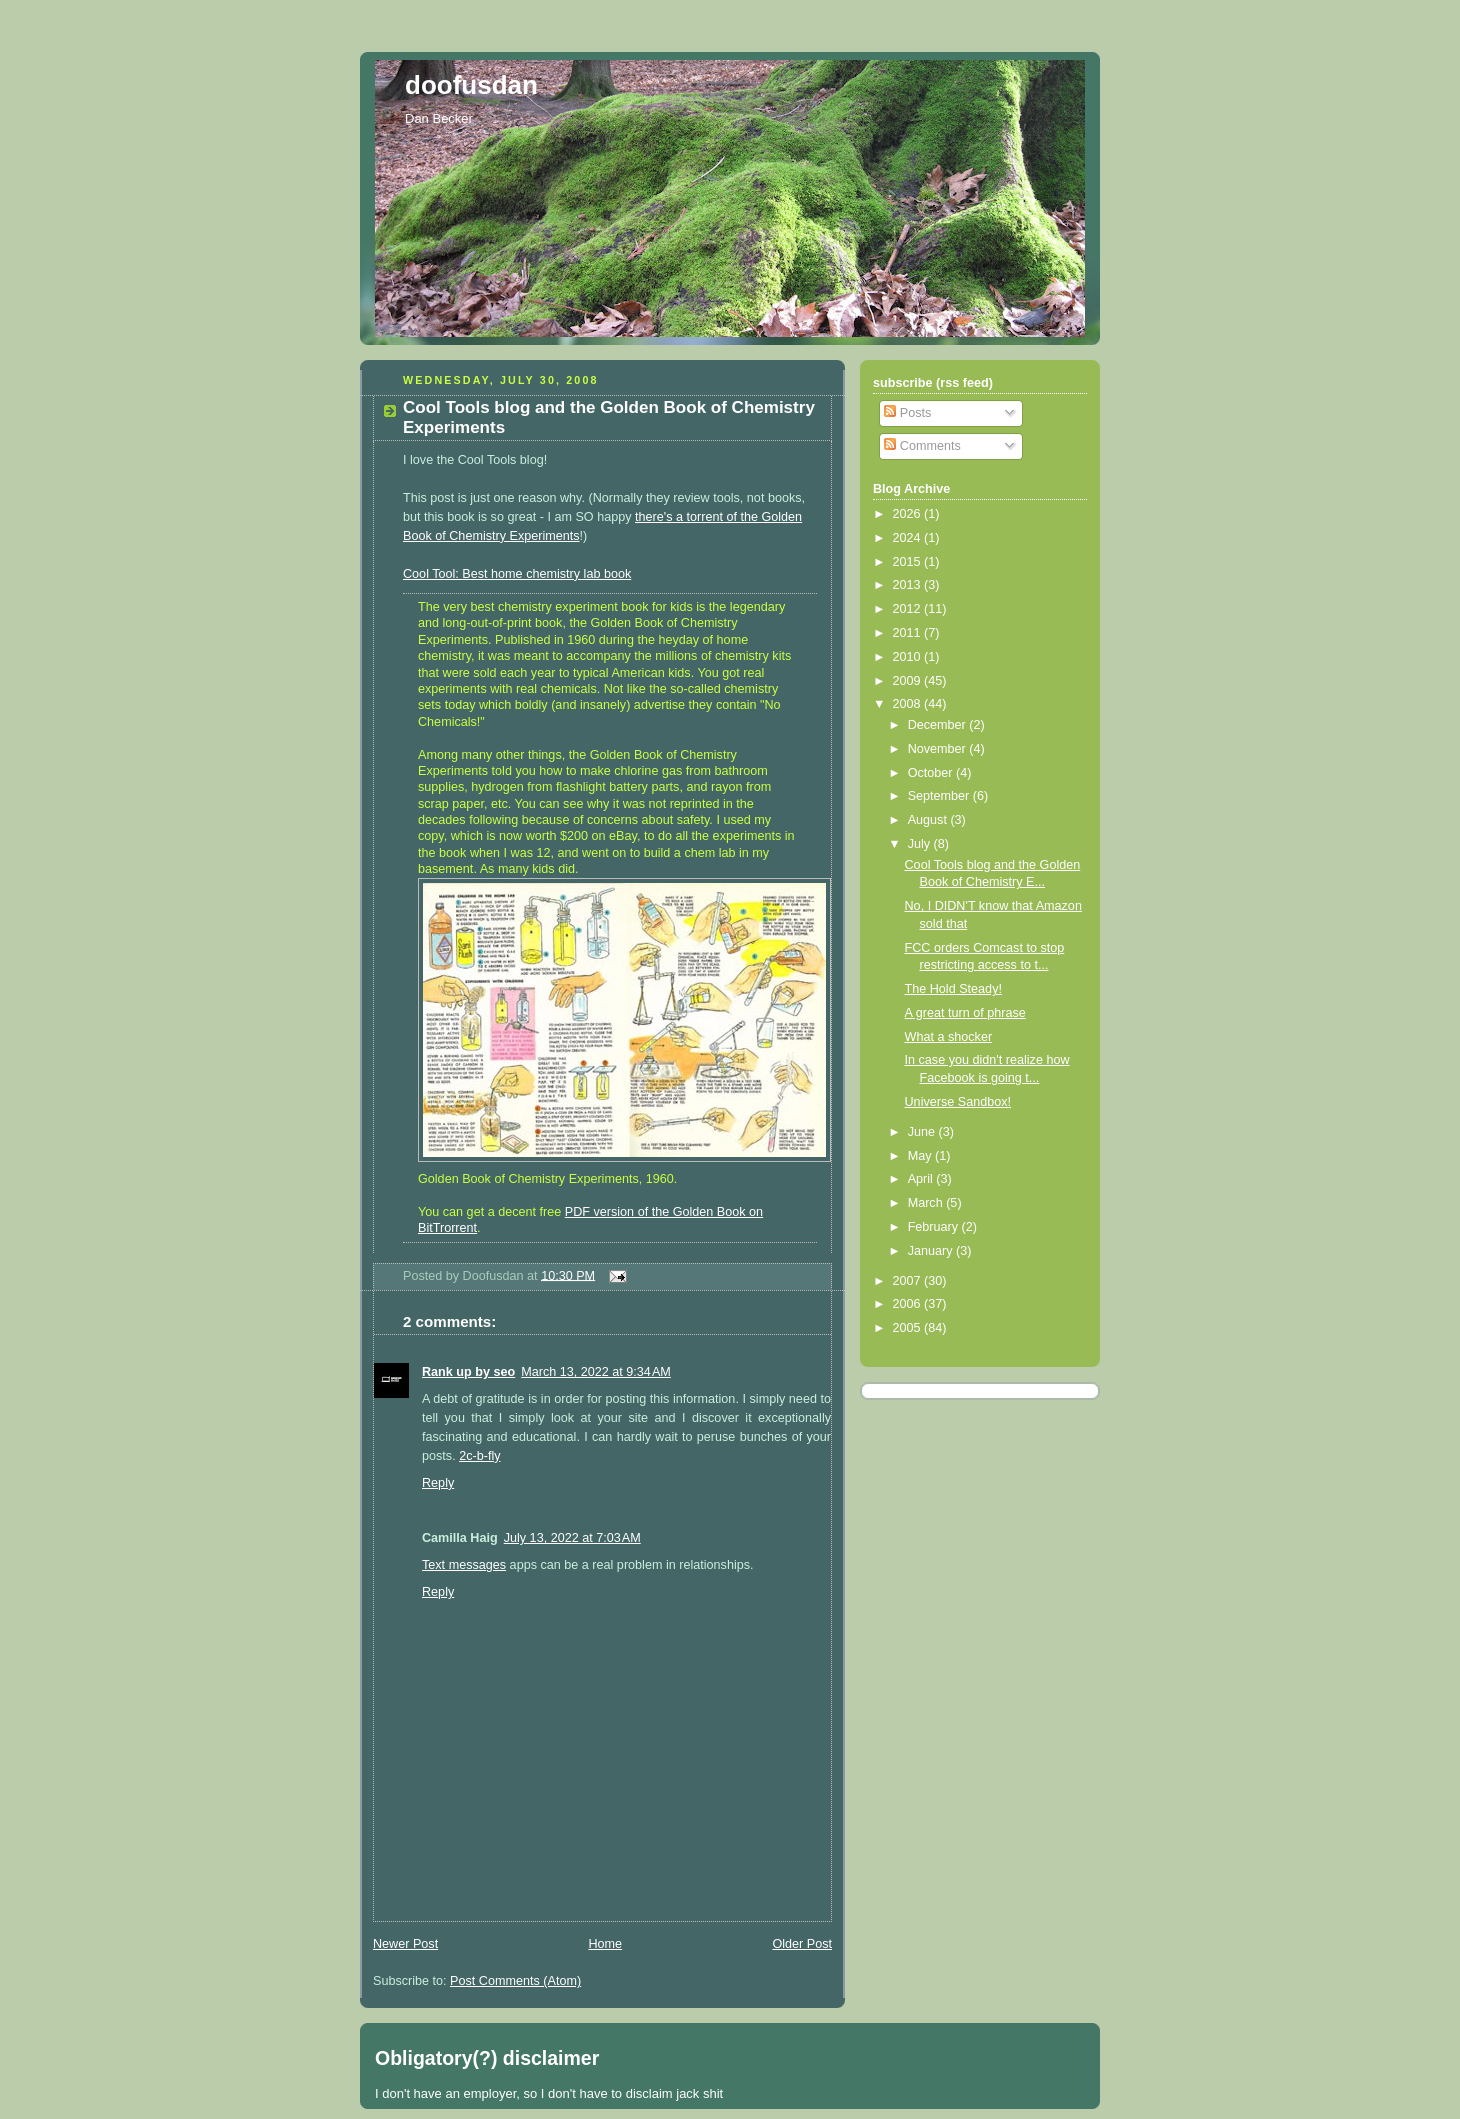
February (935, 1227)
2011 (909, 633)
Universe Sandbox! (958, 1102)
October (932, 773)
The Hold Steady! (953, 989)
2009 (909, 681)
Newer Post (405, 1944)
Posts (907, 413)
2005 (909, 1328)
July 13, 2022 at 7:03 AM (572, 1538)
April (922, 1179)
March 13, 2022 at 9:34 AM (596, 1372)
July (921, 844)
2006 (909, 1304)
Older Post (802, 1944)
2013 (909, 585)
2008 (909, 704)
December (939, 725)
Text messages (464, 1565)
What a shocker (949, 1037)
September (940, 796)
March (927, 1203)
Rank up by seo (468, 1372)
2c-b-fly (479, 1456)
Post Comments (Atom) (515, 1981)
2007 (909, 1281)
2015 (909, 562)
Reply (438, 1483)
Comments (922, 446)
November (939, 749)
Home (605, 1944)
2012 (909, 609)
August (929, 820)
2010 (909, 657)
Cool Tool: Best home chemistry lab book (517, 574)
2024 (909, 538)
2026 (909, 514)
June (923, 1132)
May (921, 1156)
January (932, 1251)
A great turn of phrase (965, 1013)
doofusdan (471, 85)
